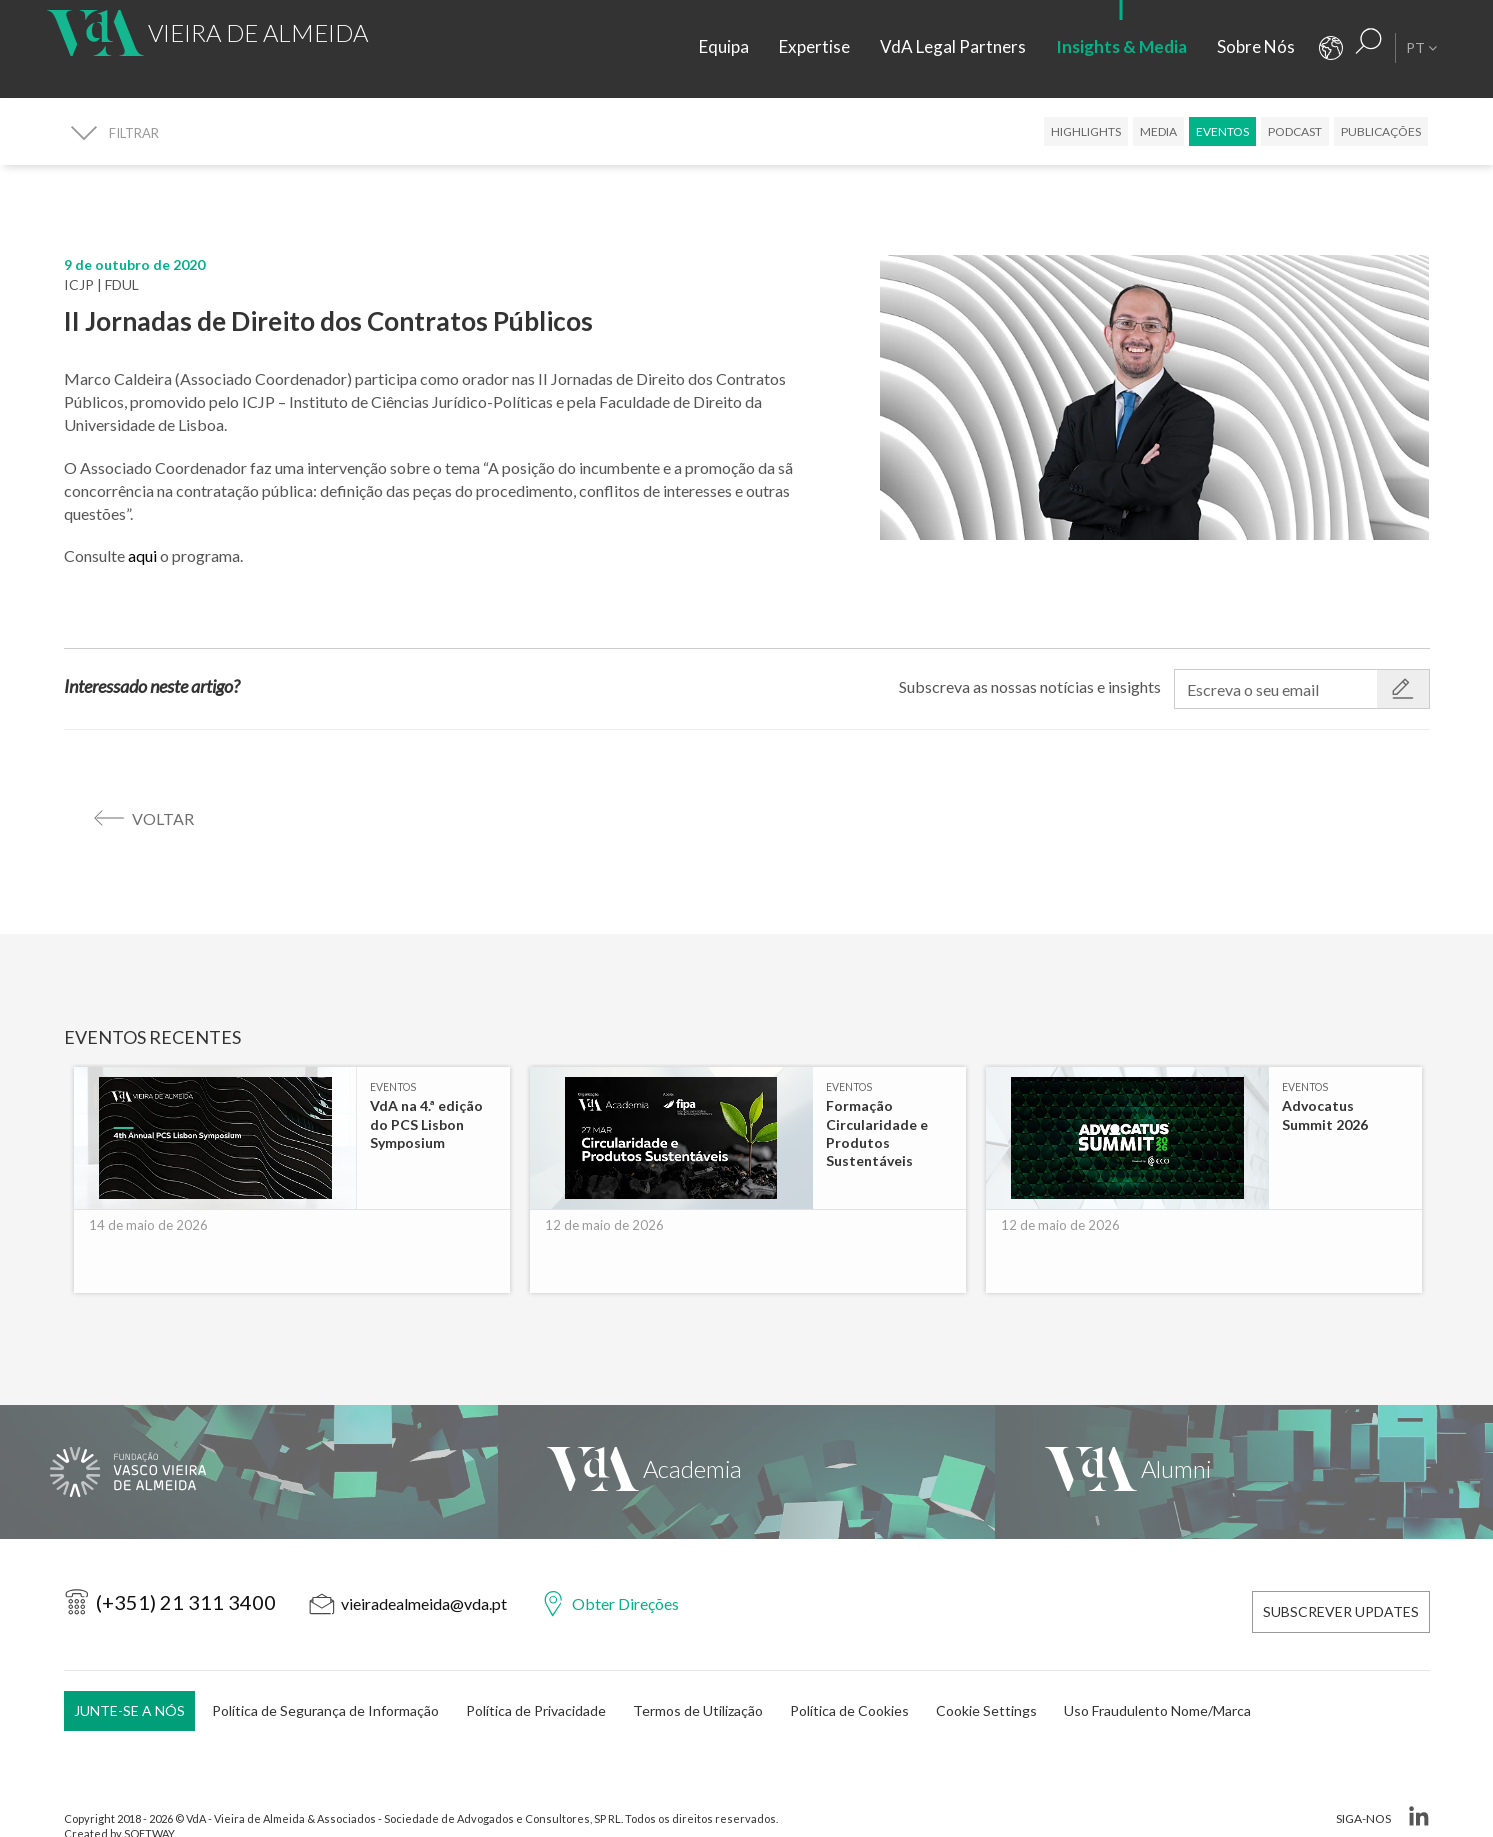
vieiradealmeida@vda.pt (424, 1581)
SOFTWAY (149, 1798)
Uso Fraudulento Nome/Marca (1157, 1674)
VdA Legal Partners (953, 46)
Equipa (724, 46)
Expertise (814, 46)
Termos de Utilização (698, 1674)
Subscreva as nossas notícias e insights (1030, 686)
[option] (292, 1163)
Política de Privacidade (536, 1674)
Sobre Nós (1256, 46)
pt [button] (1421, 47)
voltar (163, 818)
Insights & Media (1121, 46)
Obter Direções (625, 1581)
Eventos (1222, 131)
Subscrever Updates (1341, 1582)
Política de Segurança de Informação (325, 1674)
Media (1158, 131)
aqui (144, 555)
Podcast (1295, 131)
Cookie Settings (986, 1674)
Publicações (1381, 131)
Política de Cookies (849, 1674)
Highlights (1086, 131)
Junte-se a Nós (129, 1674)
